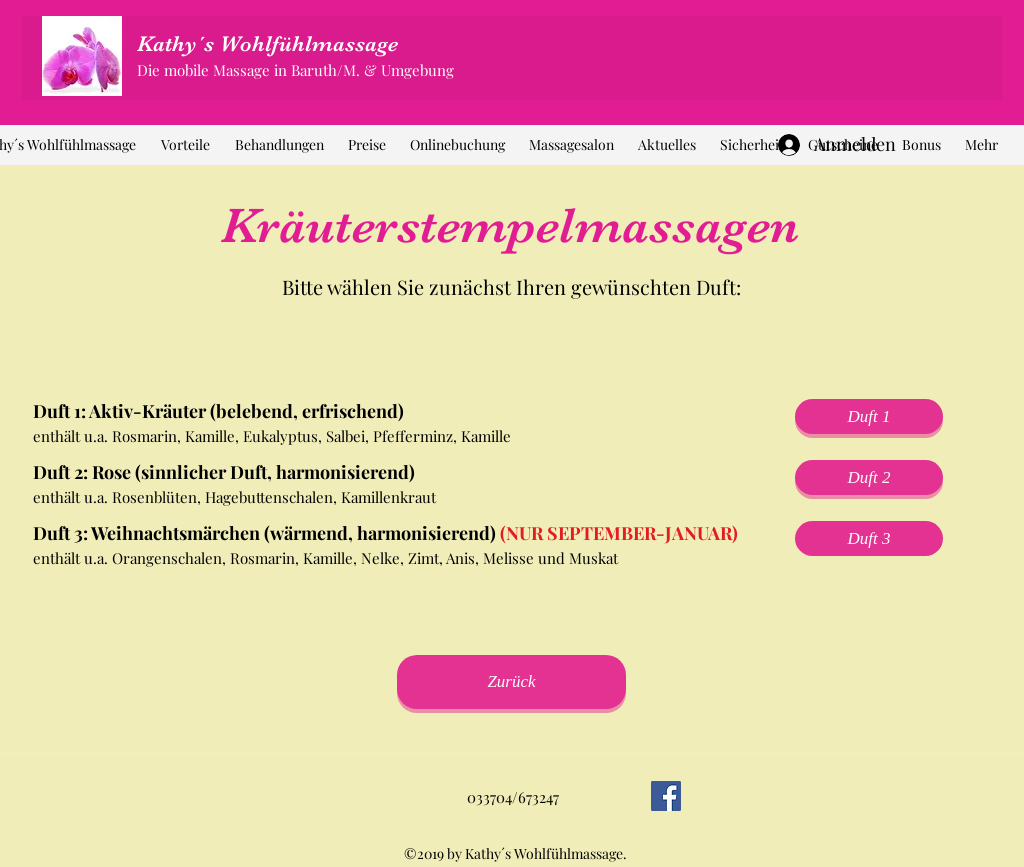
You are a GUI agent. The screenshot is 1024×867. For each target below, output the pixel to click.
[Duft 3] (869, 538)
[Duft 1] (869, 416)
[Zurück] (511, 682)
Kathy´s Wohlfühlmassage (267, 43)
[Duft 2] (869, 477)
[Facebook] (666, 796)
